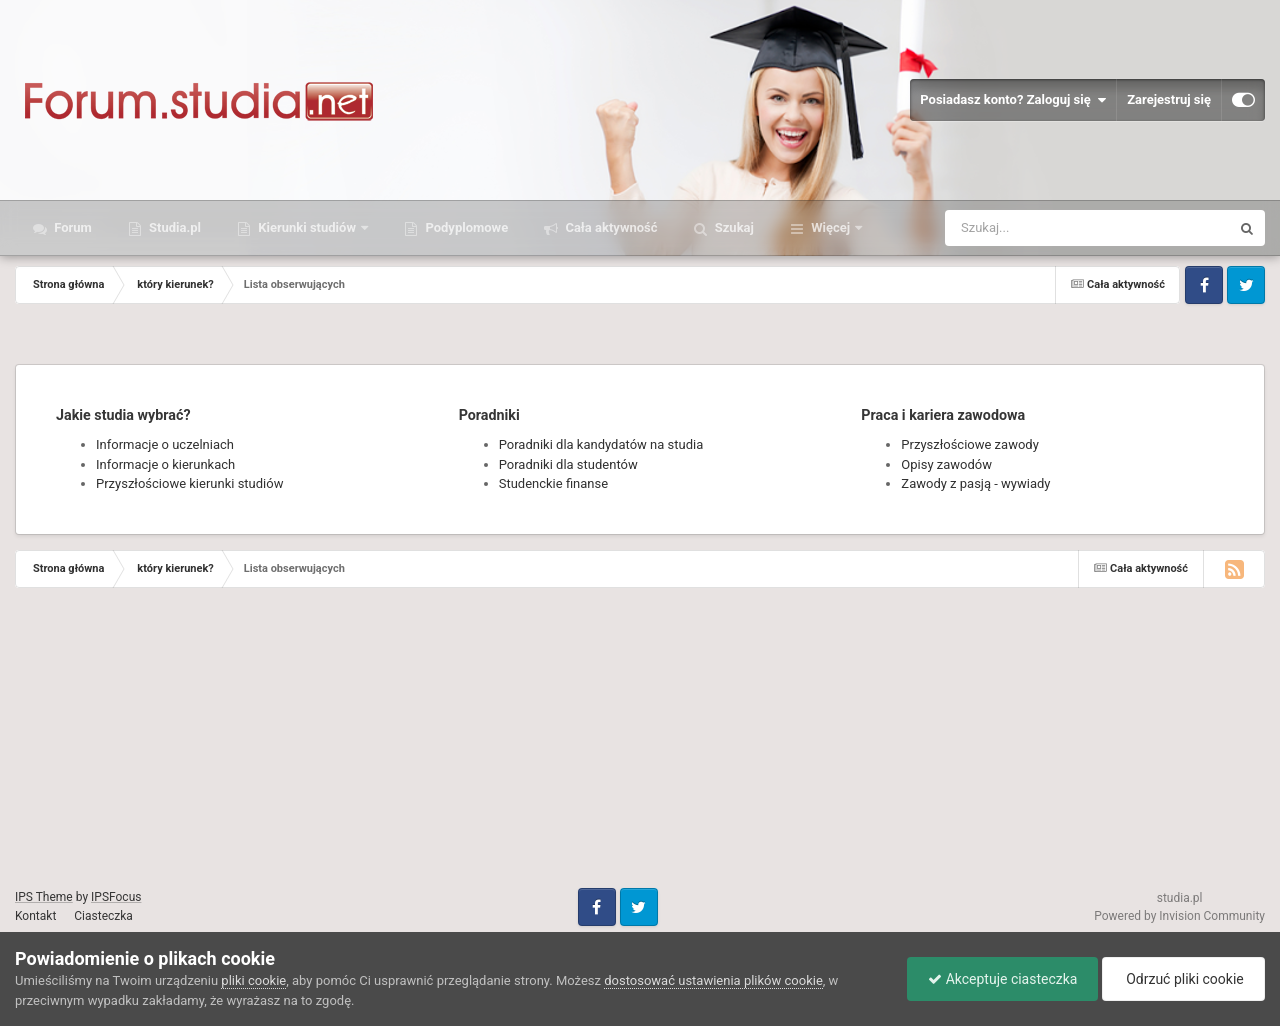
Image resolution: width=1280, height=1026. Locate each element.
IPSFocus (116, 897)
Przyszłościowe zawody (969, 444)
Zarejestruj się (1169, 99)
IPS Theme (44, 897)
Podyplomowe (465, 227)
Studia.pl (173, 227)
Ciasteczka (103, 916)
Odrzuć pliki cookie (1183, 979)
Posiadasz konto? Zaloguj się (1013, 100)
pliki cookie (253, 980)
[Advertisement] (600, 748)
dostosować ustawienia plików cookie (713, 980)
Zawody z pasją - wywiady (975, 483)
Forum (71, 227)
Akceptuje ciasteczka (1002, 979)
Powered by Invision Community (1179, 916)
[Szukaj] (1042, 228)
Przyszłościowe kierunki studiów (189, 483)
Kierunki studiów (307, 227)
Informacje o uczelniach (165, 444)
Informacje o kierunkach (165, 464)
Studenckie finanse (553, 483)
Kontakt (35, 916)
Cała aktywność (609, 227)
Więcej (830, 227)
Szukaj (733, 227)
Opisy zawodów (946, 464)
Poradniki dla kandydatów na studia (601, 444)
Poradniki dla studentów (568, 464)
